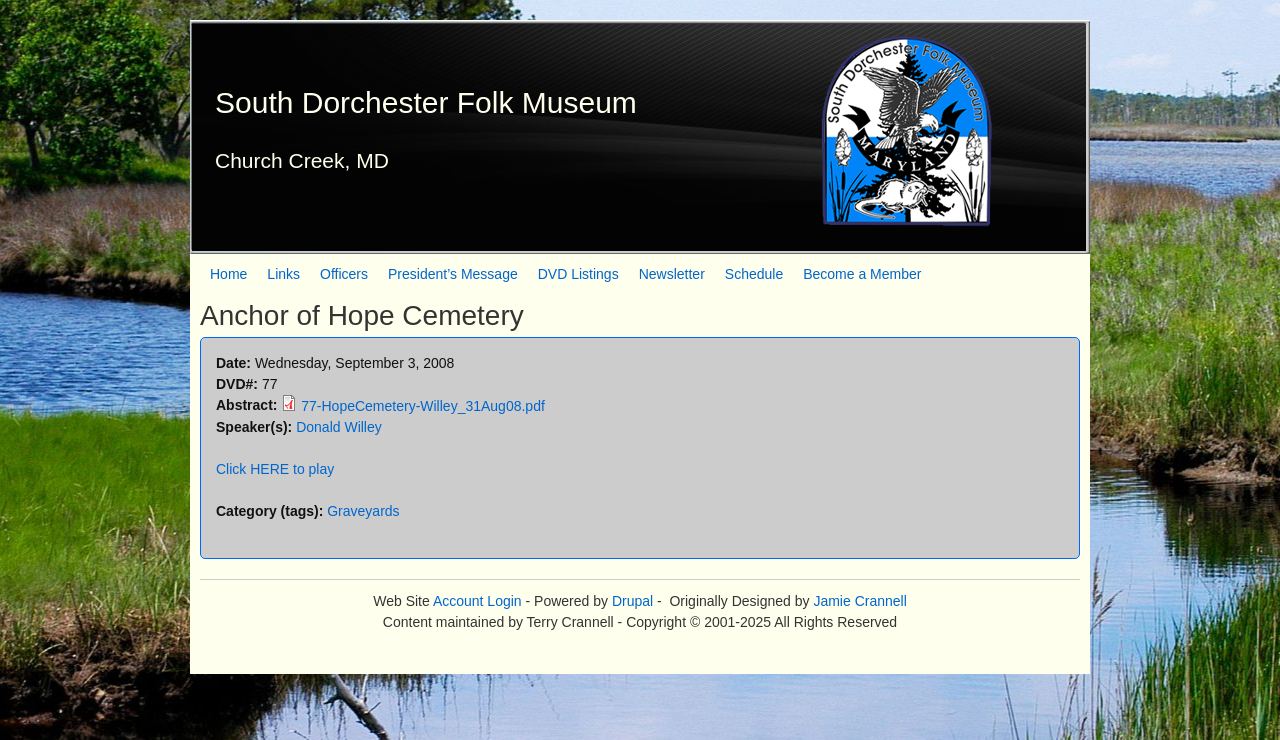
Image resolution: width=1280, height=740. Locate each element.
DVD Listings (578, 274)
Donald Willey (339, 427)
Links (283, 274)
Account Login (477, 601)
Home (228, 274)
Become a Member (862, 274)
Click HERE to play (275, 469)
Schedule (754, 274)
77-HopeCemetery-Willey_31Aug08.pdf (423, 406)
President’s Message (453, 274)
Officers (344, 274)
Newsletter (672, 274)
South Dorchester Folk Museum (426, 102)
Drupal (632, 601)
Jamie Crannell (859, 601)
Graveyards (363, 511)
